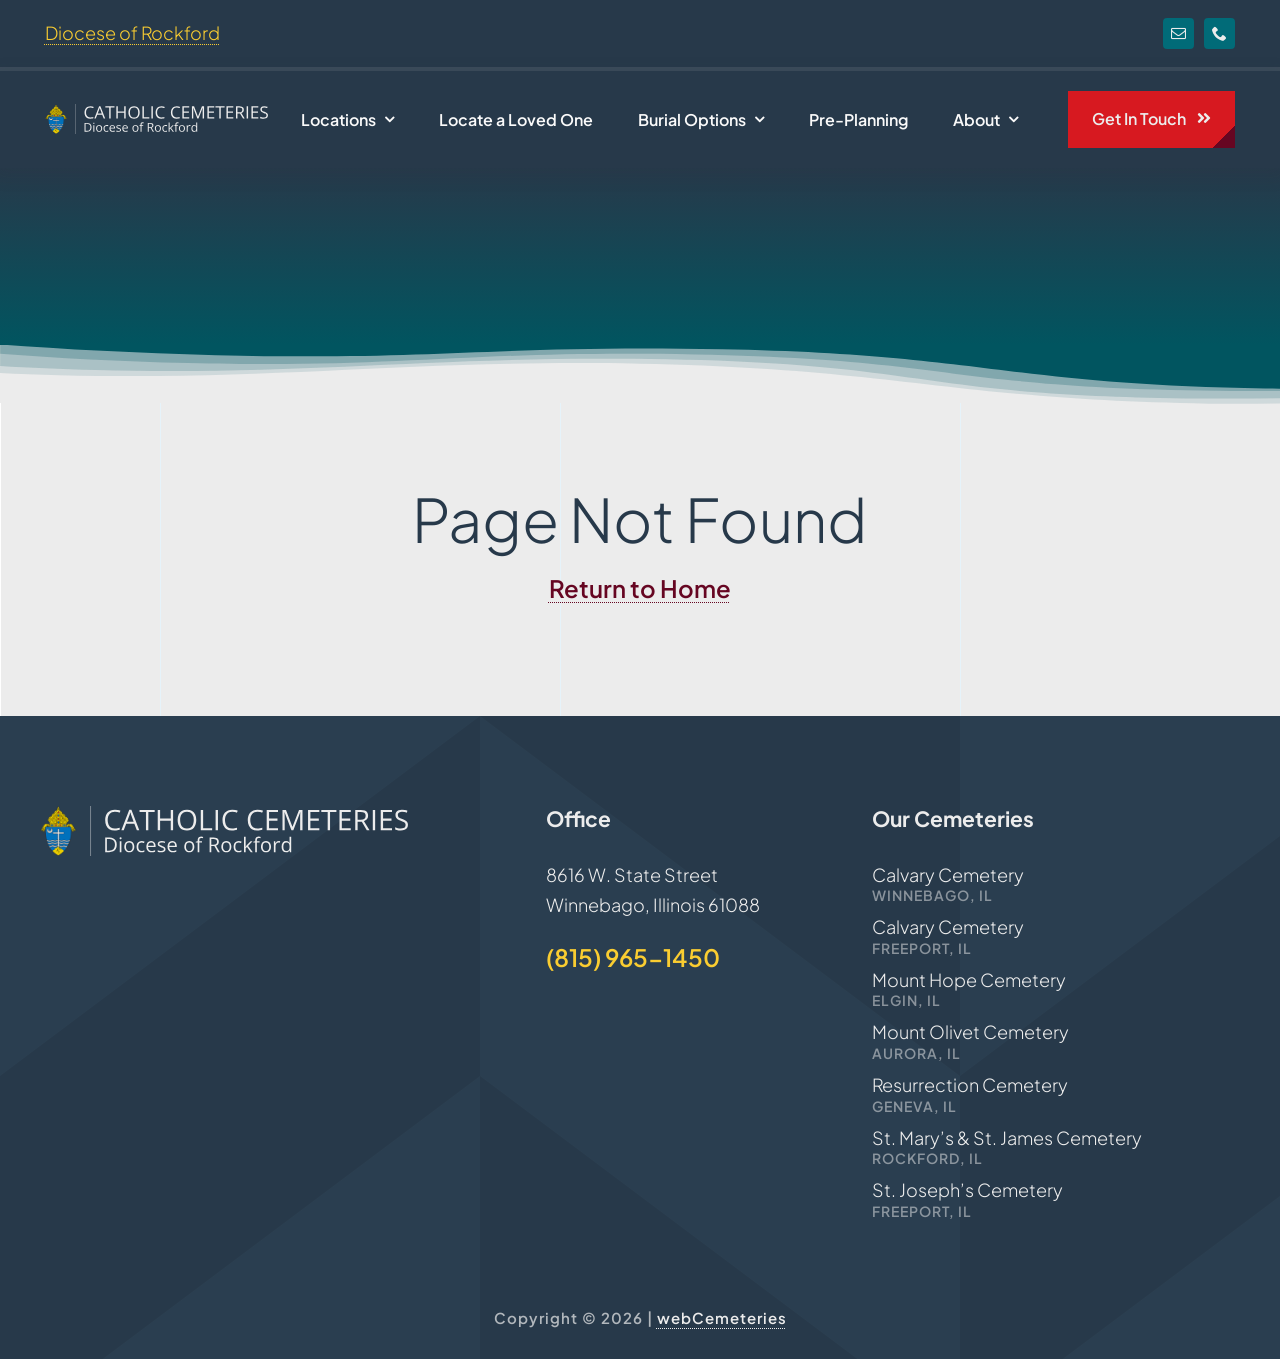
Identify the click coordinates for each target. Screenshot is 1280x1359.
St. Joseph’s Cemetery (967, 1189)
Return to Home (640, 588)
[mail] (1178, 33)
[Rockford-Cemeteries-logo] (156, 112)
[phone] (1219, 33)
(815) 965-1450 (633, 957)
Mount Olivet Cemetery (970, 1031)
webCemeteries (722, 1317)
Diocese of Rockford (132, 32)
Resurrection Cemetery (970, 1084)
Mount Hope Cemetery (969, 979)
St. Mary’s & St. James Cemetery (1007, 1137)
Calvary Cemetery (948, 874)
